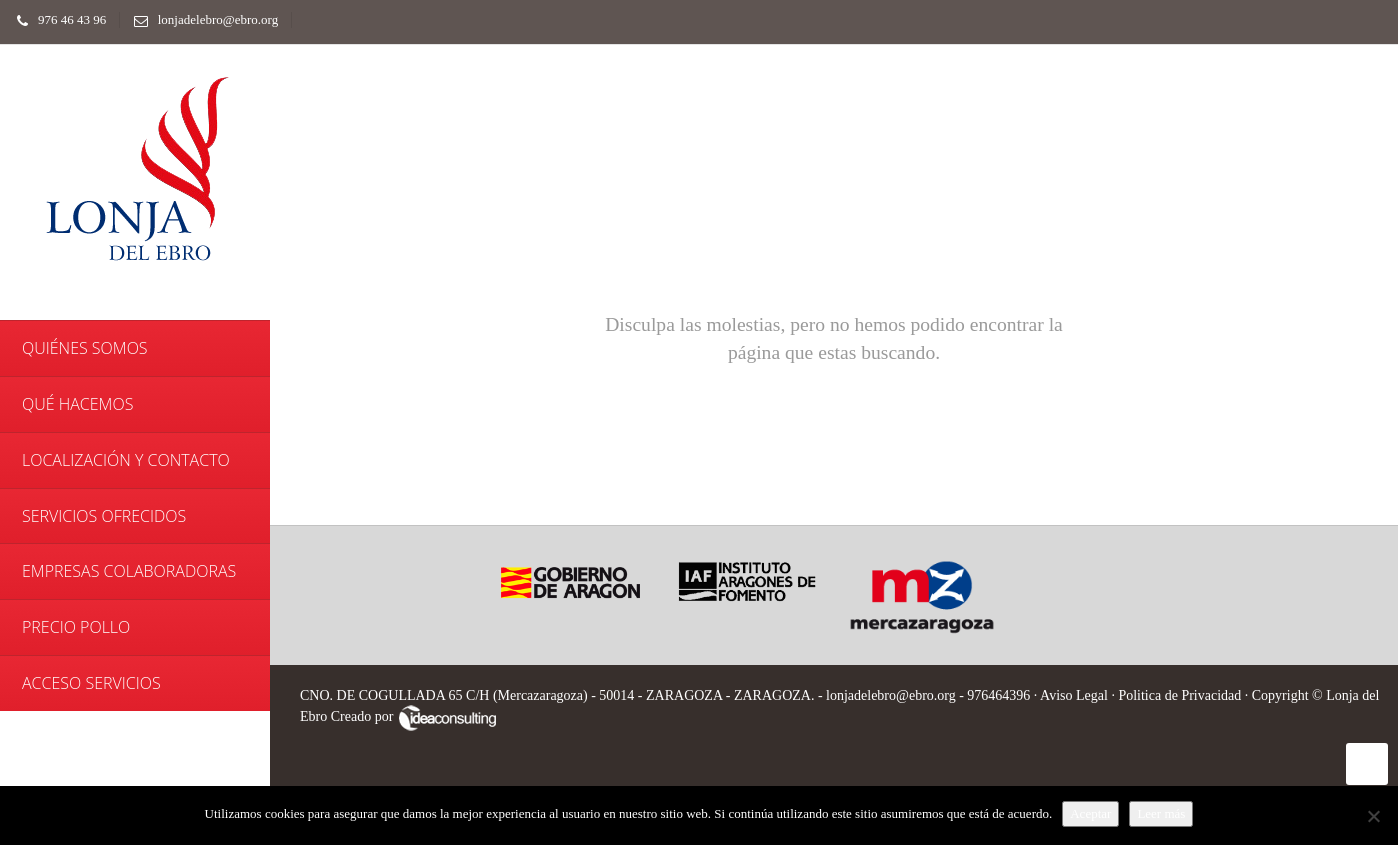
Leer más (1161, 813)
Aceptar (1090, 813)
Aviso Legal (1074, 695)
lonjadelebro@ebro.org (201, 19)
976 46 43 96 (56, 19)
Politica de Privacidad (1179, 695)
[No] (1373, 816)
